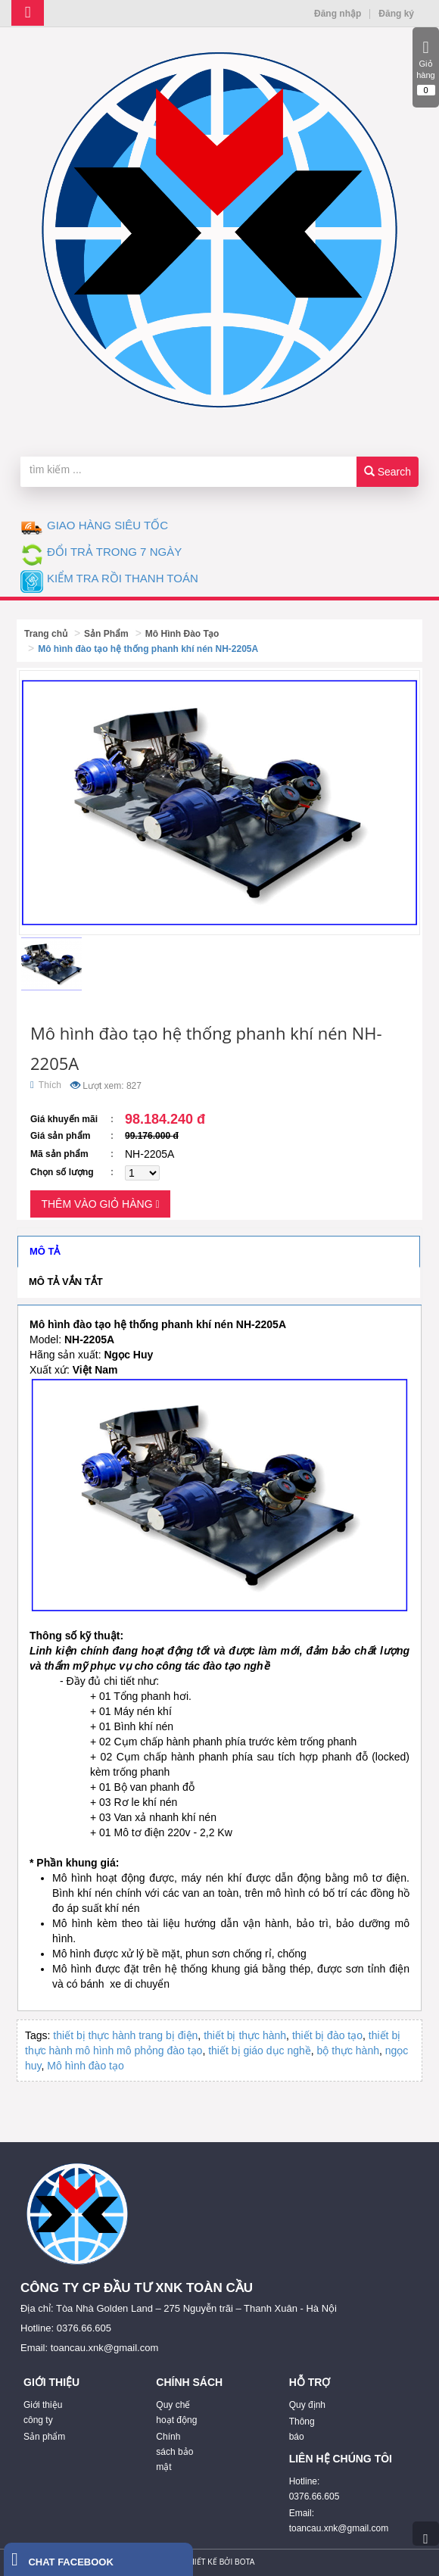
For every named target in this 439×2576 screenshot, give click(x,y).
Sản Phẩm (106, 633)
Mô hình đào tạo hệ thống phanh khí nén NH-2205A (148, 649)
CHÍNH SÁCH (189, 2382)
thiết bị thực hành (245, 2035)
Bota (244, 2562)
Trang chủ (45, 633)
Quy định (307, 2405)
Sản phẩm (44, 2436)
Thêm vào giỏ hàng (100, 1204)
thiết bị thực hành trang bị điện (125, 2035)
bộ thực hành (348, 2050)
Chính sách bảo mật (174, 2451)
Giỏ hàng (426, 67)
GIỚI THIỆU (51, 2382)
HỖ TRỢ (310, 2382)
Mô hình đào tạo (85, 2066)
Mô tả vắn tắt (66, 1281)
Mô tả (45, 1251)
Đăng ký (396, 13)
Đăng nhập (337, 13)
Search (387, 472)
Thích (45, 1085)
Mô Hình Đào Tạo (182, 633)
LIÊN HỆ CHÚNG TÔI (340, 2459)
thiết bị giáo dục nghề (259, 2050)
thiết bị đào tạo (327, 2035)
